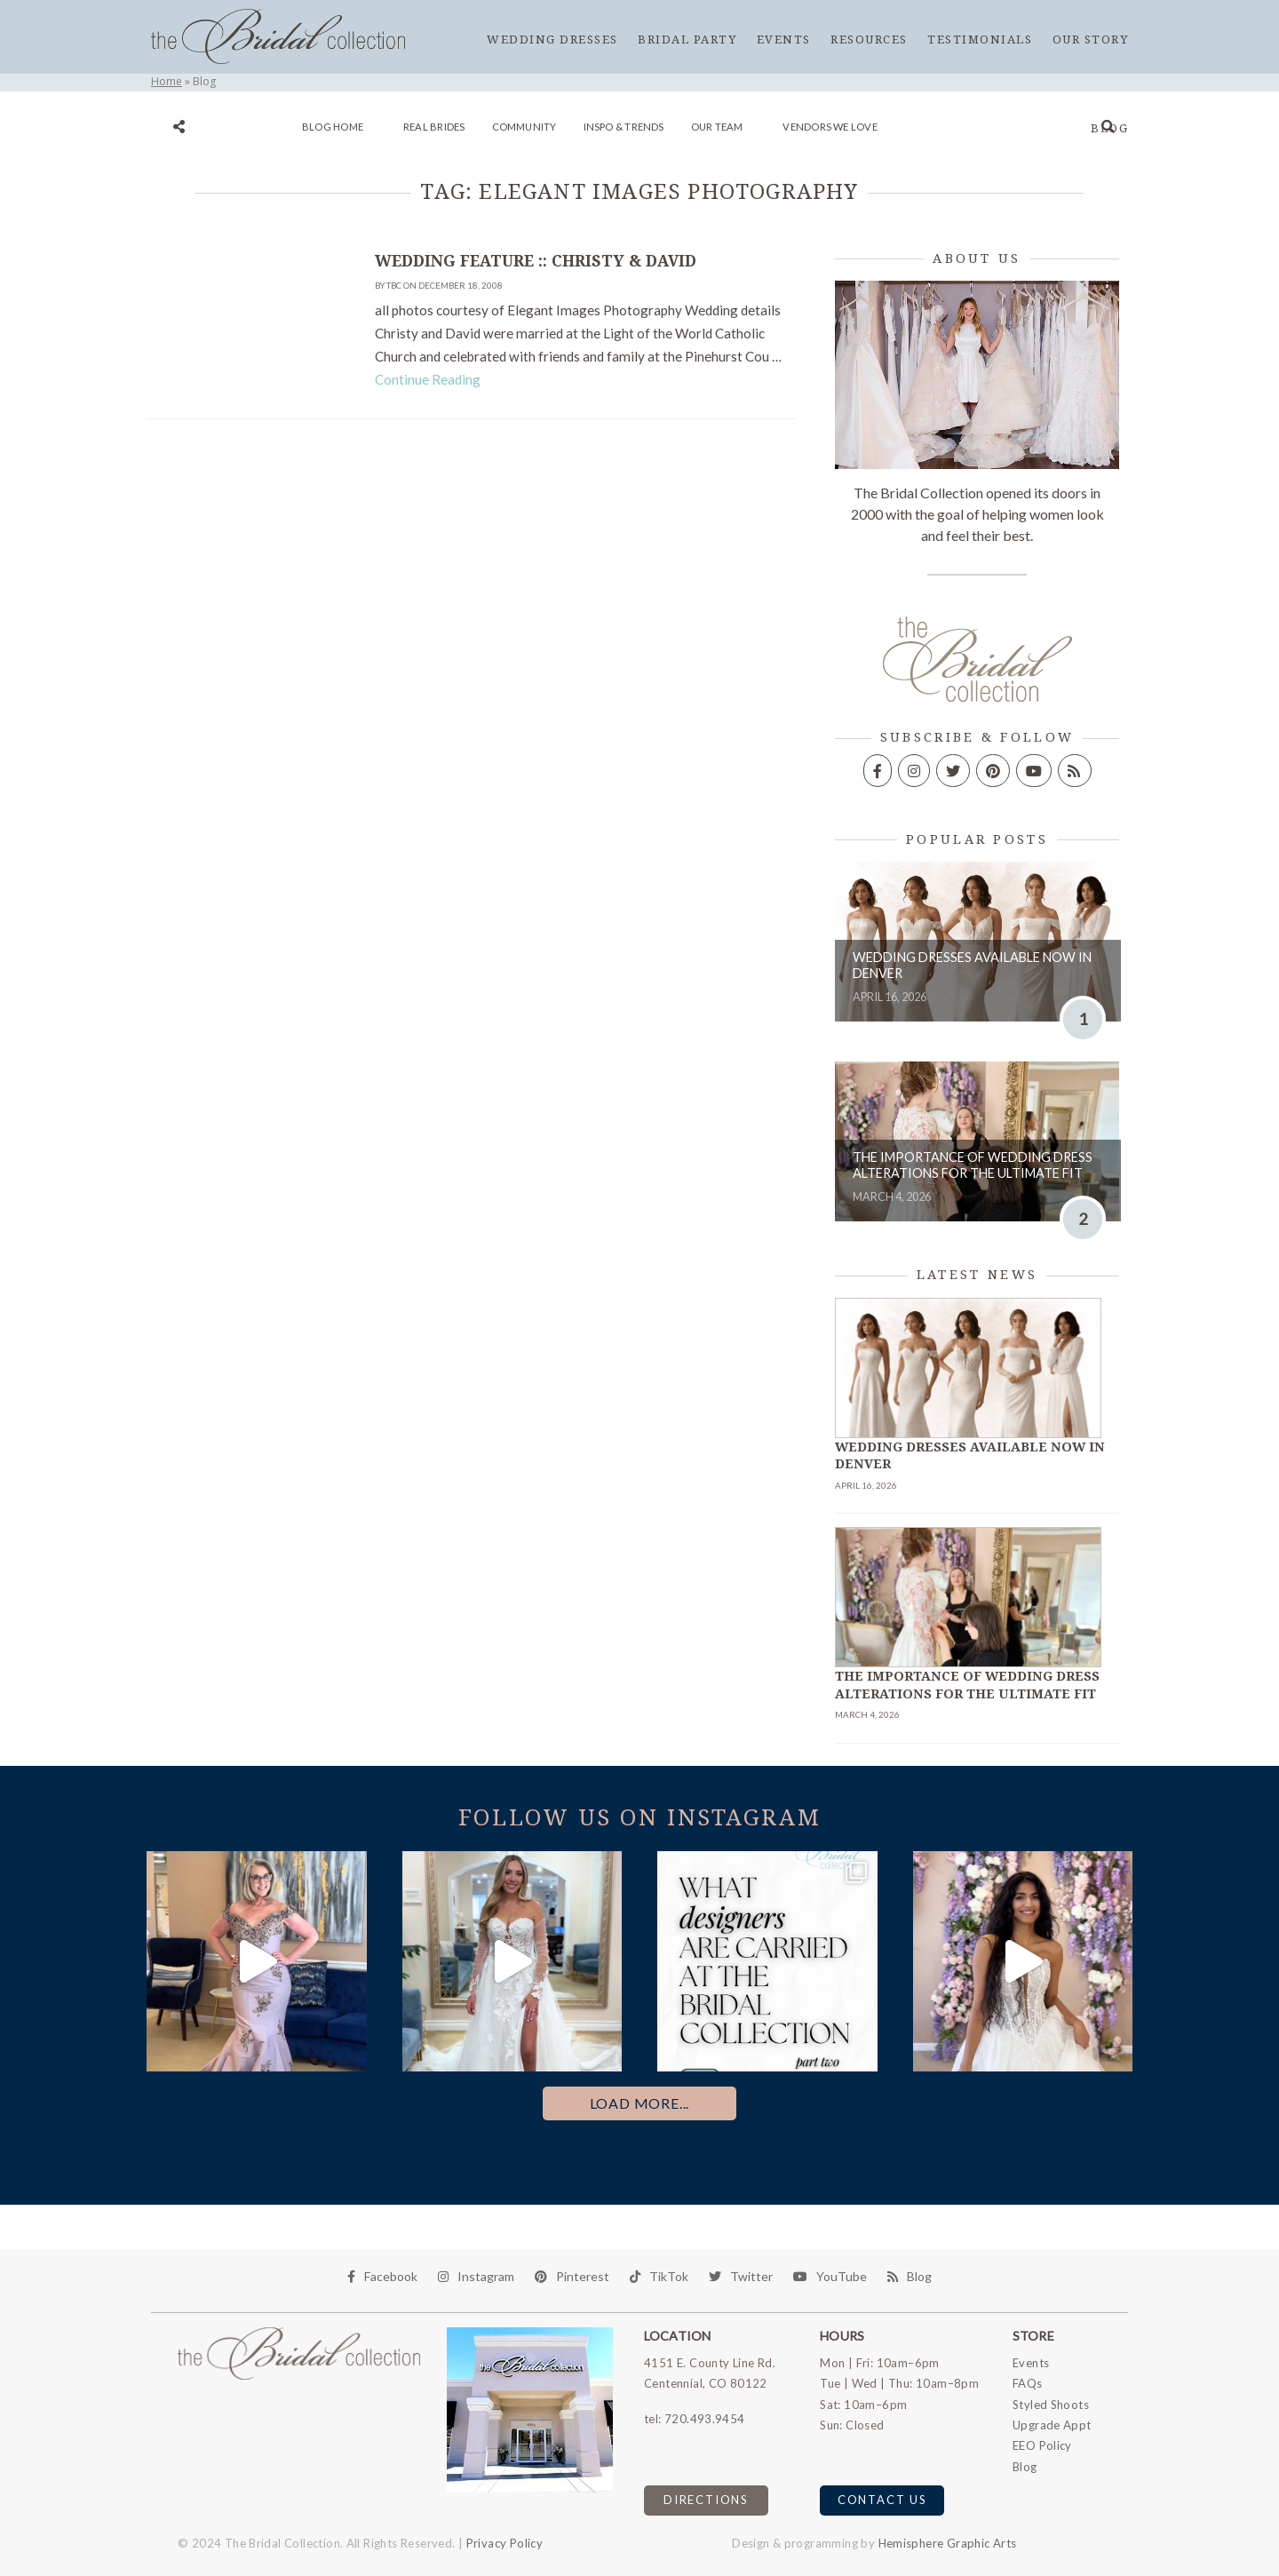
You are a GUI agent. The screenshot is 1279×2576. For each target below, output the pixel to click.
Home (166, 81)
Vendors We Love (829, 126)
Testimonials (979, 39)
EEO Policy (1042, 2445)
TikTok (659, 2276)
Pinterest (572, 2276)
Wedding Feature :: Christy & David (535, 261)
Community (524, 126)
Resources (869, 39)
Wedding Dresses (552, 39)
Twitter (741, 2276)
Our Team (717, 126)
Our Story (1091, 39)
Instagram (476, 2276)
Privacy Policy (504, 2543)
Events (784, 39)
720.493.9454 (704, 2419)
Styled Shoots (1051, 2404)
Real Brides (434, 126)
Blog (1109, 128)
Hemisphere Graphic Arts (947, 2543)
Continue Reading (428, 379)
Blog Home (332, 126)
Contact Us (882, 2500)
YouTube (830, 2276)
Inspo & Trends (624, 126)
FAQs (1028, 2383)
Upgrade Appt (1052, 2425)
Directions (706, 2500)
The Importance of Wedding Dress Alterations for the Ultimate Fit (972, 1165)
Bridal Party (687, 39)
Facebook (382, 2276)
